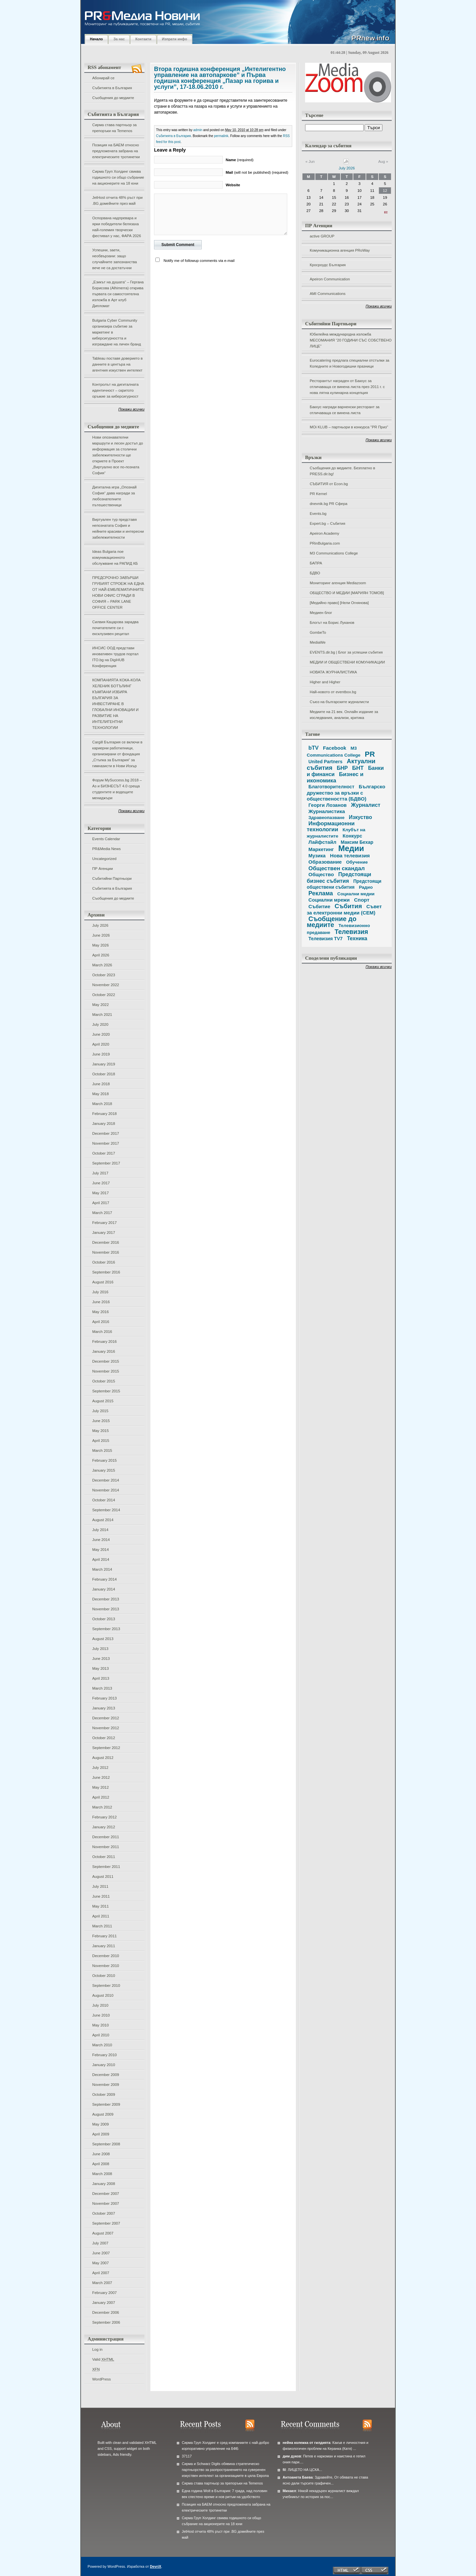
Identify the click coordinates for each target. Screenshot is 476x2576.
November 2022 (105, 985)
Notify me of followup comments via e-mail (199, 261)
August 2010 (102, 1995)
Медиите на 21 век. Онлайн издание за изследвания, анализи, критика (344, 715)
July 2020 (100, 1024)
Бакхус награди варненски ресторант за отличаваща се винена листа (344, 410)
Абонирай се (103, 78)
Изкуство (360, 817)
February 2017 (104, 1223)
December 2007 (105, 2194)
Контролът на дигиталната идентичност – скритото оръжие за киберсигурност (115, 390)
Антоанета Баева (298, 2477)
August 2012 (102, 1758)
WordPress (101, 2379)
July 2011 (100, 1886)
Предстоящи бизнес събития (339, 877)
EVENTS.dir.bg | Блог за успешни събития (346, 652)
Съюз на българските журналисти (339, 702)
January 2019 (103, 1064)
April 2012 (100, 1797)
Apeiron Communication (330, 279)
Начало (96, 39)
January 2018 (103, 1124)
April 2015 (100, 1441)
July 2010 (100, 2005)
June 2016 (101, 1302)
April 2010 (100, 2035)
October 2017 (103, 1153)
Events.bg (318, 514)
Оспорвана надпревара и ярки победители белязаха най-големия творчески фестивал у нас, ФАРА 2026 (116, 227)
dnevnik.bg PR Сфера (328, 504)
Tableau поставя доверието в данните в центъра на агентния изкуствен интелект (117, 364)
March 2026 (102, 965)
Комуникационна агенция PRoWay (340, 250)
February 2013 (104, 1698)
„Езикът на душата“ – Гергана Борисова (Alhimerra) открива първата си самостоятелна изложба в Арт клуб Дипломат (118, 294)
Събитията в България (112, 88)
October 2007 (103, 2213)
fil (284, 2470)
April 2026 (100, 955)
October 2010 (103, 1976)
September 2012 (106, 1748)
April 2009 (100, 2134)
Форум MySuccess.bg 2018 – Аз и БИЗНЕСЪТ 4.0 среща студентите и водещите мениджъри (117, 789)
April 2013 (100, 1678)
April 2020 (100, 1044)
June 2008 (101, 2154)
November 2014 (105, 1490)
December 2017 (105, 1133)
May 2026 (100, 945)
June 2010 (101, 2015)
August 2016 (102, 1282)
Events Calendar (106, 839)
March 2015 (102, 1450)
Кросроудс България (328, 265)
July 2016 (100, 1292)
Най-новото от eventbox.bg (333, 692)
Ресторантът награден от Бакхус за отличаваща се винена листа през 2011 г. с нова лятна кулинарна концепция (347, 387)
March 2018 (102, 1104)
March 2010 (102, 2045)
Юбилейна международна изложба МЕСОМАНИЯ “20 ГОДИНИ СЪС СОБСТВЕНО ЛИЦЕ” (351, 340)
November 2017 (105, 1143)
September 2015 (106, 1391)
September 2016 (106, 1272)
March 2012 (102, 1807)
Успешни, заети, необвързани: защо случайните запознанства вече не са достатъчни (114, 259)
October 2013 (103, 1619)
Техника (357, 938)
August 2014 (102, 1520)
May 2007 (100, 2263)
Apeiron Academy (324, 533)
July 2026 (100, 925)
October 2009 (103, 2094)
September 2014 (106, 1510)
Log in (97, 2349)
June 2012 (101, 1777)
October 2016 (103, 1262)
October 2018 (103, 1074)
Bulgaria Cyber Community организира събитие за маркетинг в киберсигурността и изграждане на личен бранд (116, 332)
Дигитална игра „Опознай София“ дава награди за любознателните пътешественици (114, 496)
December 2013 (105, 1599)
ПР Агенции (102, 869)
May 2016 (100, 1312)
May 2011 (100, 1906)
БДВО (315, 573)
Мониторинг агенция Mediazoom (338, 583)
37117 (187, 2456)
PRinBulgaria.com (325, 543)
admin (197, 130)
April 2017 (100, 1203)
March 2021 (102, 1015)
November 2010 (105, 1966)
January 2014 (103, 1589)
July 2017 (100, 1173)
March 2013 (102, 1688)
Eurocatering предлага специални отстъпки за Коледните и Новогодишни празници (349, 363)
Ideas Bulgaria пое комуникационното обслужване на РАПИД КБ (115, 557)
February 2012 (104, 1817)
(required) (240, 160)
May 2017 (100, 1193)
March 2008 (102, 2174)
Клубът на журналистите (336, 833)
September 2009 (106, 2104)
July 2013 (100, 1649)
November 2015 (105, 1371)
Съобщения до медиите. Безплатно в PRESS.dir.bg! (342, 471)
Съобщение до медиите (331, 921)
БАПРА (316, 563)
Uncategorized (104, 859)
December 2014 (105, 1480)
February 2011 (104, 1936)
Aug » (383, 161)
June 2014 (101, 1540)
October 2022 (103, 995)
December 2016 (105, 1242)
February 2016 (104, 1341)
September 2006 (106, 2322)
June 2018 (101, 1084)
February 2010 (104, 2055)
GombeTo (318, 632)
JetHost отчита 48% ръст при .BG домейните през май (117, 200)
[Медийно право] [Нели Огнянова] (339, 603)
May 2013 (100, 1668)
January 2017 (103, 1232)
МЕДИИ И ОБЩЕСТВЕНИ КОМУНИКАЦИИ (347, 662)
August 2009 (102, 2114)
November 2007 (105, 2203)
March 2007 (102, 2283)
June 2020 (101, 1034)
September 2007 (106, 2223)
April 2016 (100, 1322)
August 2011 (102, 1876)
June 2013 (101, 1659)
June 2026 (101, 935)
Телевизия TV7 (325, 938)
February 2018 (104, 1114)
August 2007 (102, 2233)
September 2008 (106, 2144)
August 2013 (102, 1639)
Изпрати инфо (174, 39)
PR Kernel (318, 494)
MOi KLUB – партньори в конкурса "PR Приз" (349, 427)
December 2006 (105, 2312)
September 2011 (106, 1867)
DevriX (155, 2566)
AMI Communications (327, 294)
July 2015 (100, 1411)
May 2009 (100, 2124)
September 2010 (106, 1985)
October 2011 (103, 1857)
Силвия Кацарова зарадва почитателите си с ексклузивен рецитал (115, 628)
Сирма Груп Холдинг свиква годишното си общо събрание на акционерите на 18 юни (118, 177)
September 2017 (106, 1163)
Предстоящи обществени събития (344, 884)
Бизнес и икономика (335, 777)
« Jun (310, 161)
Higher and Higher (325, 682)
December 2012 (105, 1718)
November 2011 (105, 1847)
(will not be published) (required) (257, 172)
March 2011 (102, 1926)
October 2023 (103, 975)
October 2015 (103, 1381)
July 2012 (100, 1768)
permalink (221, 136)
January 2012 (103, 1827)
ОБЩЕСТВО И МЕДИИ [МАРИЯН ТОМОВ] (347, 593)
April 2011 (100, 1916)
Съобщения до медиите (113, 98)
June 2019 (101, 1054)
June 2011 (101, 1896)
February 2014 (104, 1579)
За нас (119, 39)
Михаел (289, 2491)
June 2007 (101, 2253)
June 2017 (101, 1183)
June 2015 (101, 1421)
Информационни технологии (331, 826)
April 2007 (100, 2273)
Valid (103, 2359)
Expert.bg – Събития (327, 523)
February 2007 (104, 2293)
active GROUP (322, 236)
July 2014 (100, 1530)
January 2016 (103, 1351)
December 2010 (105, 1956)
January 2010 (103, 2065)
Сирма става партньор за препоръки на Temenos (114, 128)
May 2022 (100, 1005)
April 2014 (100, 1559)
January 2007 (103, 2303)
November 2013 (105, 1609)
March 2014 (102, 1569)
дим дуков (292, 2456)
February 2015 (104, 1460)
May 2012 (100, 1787)
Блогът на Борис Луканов (332, 623)
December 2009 (105, 2075)
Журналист (365, 805)
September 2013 (106, 1629)
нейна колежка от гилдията (307, 2443)
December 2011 (105, 1837)
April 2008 (100, 2164)
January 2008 (103, 2184)
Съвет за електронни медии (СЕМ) (344, 909)
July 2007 (100, 2243)
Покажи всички (131, 409)
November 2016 (105, 1252)
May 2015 (100, 1431)
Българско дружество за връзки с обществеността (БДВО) (346, 793)
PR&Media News (106, 849)
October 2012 (103, 1738)
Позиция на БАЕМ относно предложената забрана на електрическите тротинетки (116, 151)
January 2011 (103, 1946)
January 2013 (103, 1708)
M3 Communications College (334, 553)
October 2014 (103, 1500)
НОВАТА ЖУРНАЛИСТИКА (333, 672)
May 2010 (100, 2025)
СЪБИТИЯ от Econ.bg (329, 484)
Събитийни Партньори (112, 878)
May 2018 (100, 1094)
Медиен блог (321, 613)
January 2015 (103, 1470)
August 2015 (102, 1401)
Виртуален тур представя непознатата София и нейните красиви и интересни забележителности (118, 528)
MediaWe (318, 642)
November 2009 (105, 2085)
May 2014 (100, 1550)
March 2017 (102, 1213)
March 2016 (102, 1332)
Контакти (143, 39)
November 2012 (105, 1728)
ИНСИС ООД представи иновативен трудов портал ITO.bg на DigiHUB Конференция (115, 657)
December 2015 (105, 1361)
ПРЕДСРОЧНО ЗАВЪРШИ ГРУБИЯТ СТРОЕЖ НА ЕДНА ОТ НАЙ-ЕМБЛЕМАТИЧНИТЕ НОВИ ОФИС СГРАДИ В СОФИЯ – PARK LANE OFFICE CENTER (118, 592)
